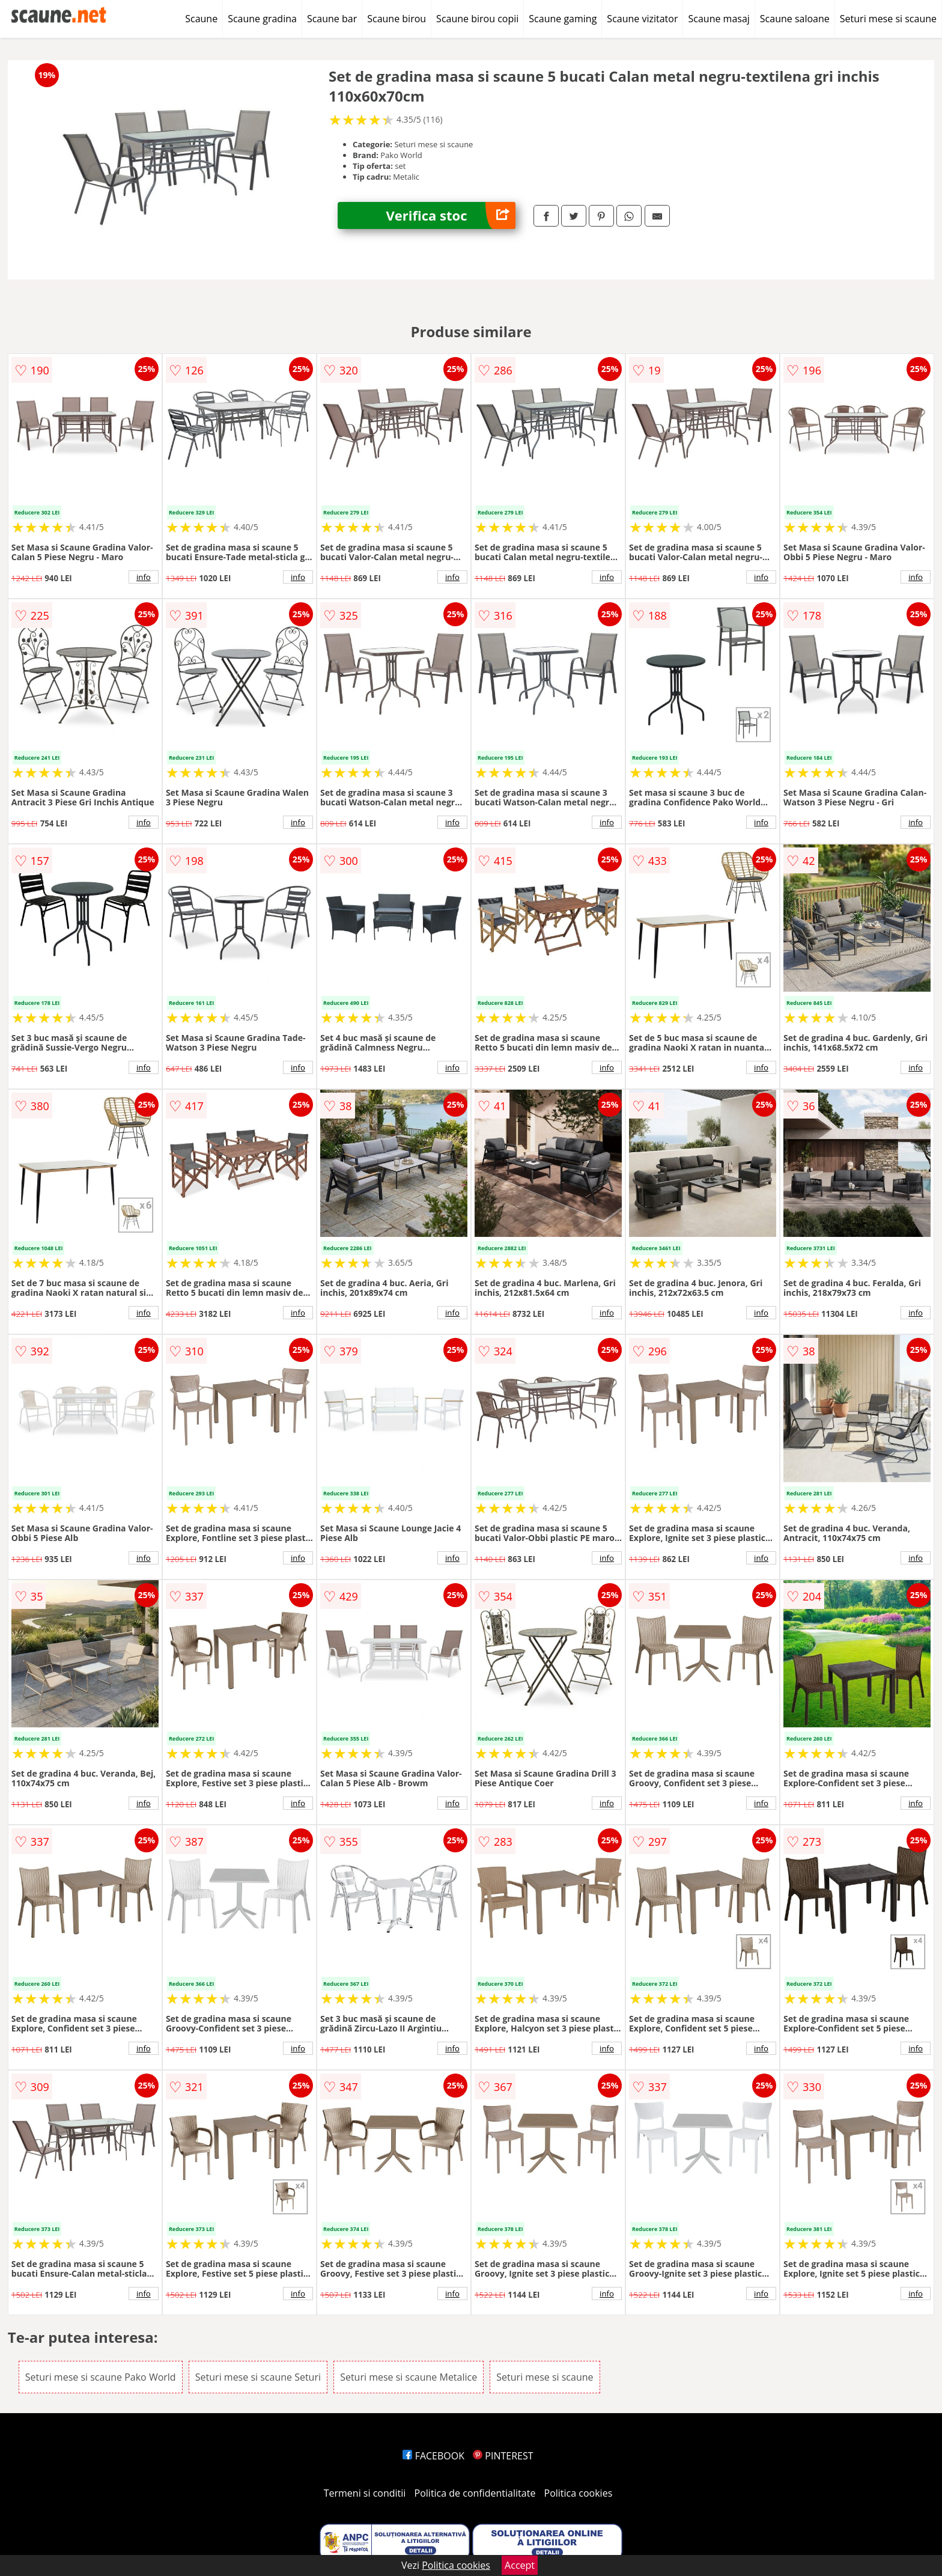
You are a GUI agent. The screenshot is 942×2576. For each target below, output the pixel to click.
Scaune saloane (795, 18)
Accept (520, 2565)
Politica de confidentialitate (475, 2493)
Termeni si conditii (365, 2493)
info (143, 577)
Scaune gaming (563, 18)
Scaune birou (396, 18)
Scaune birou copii (477, 18)
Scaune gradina (262, 18)
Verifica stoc (450, 215)
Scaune (201, 18)
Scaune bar (332, 18)
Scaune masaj (718, 18)
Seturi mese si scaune (888, 18)
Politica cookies (578, 2493)
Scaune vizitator (642, 18)
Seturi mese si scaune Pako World (100, 2377)
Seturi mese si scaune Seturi (258, 2377)
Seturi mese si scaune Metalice (408, 2377)
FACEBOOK (433, 2455)
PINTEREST (503, 2455)
